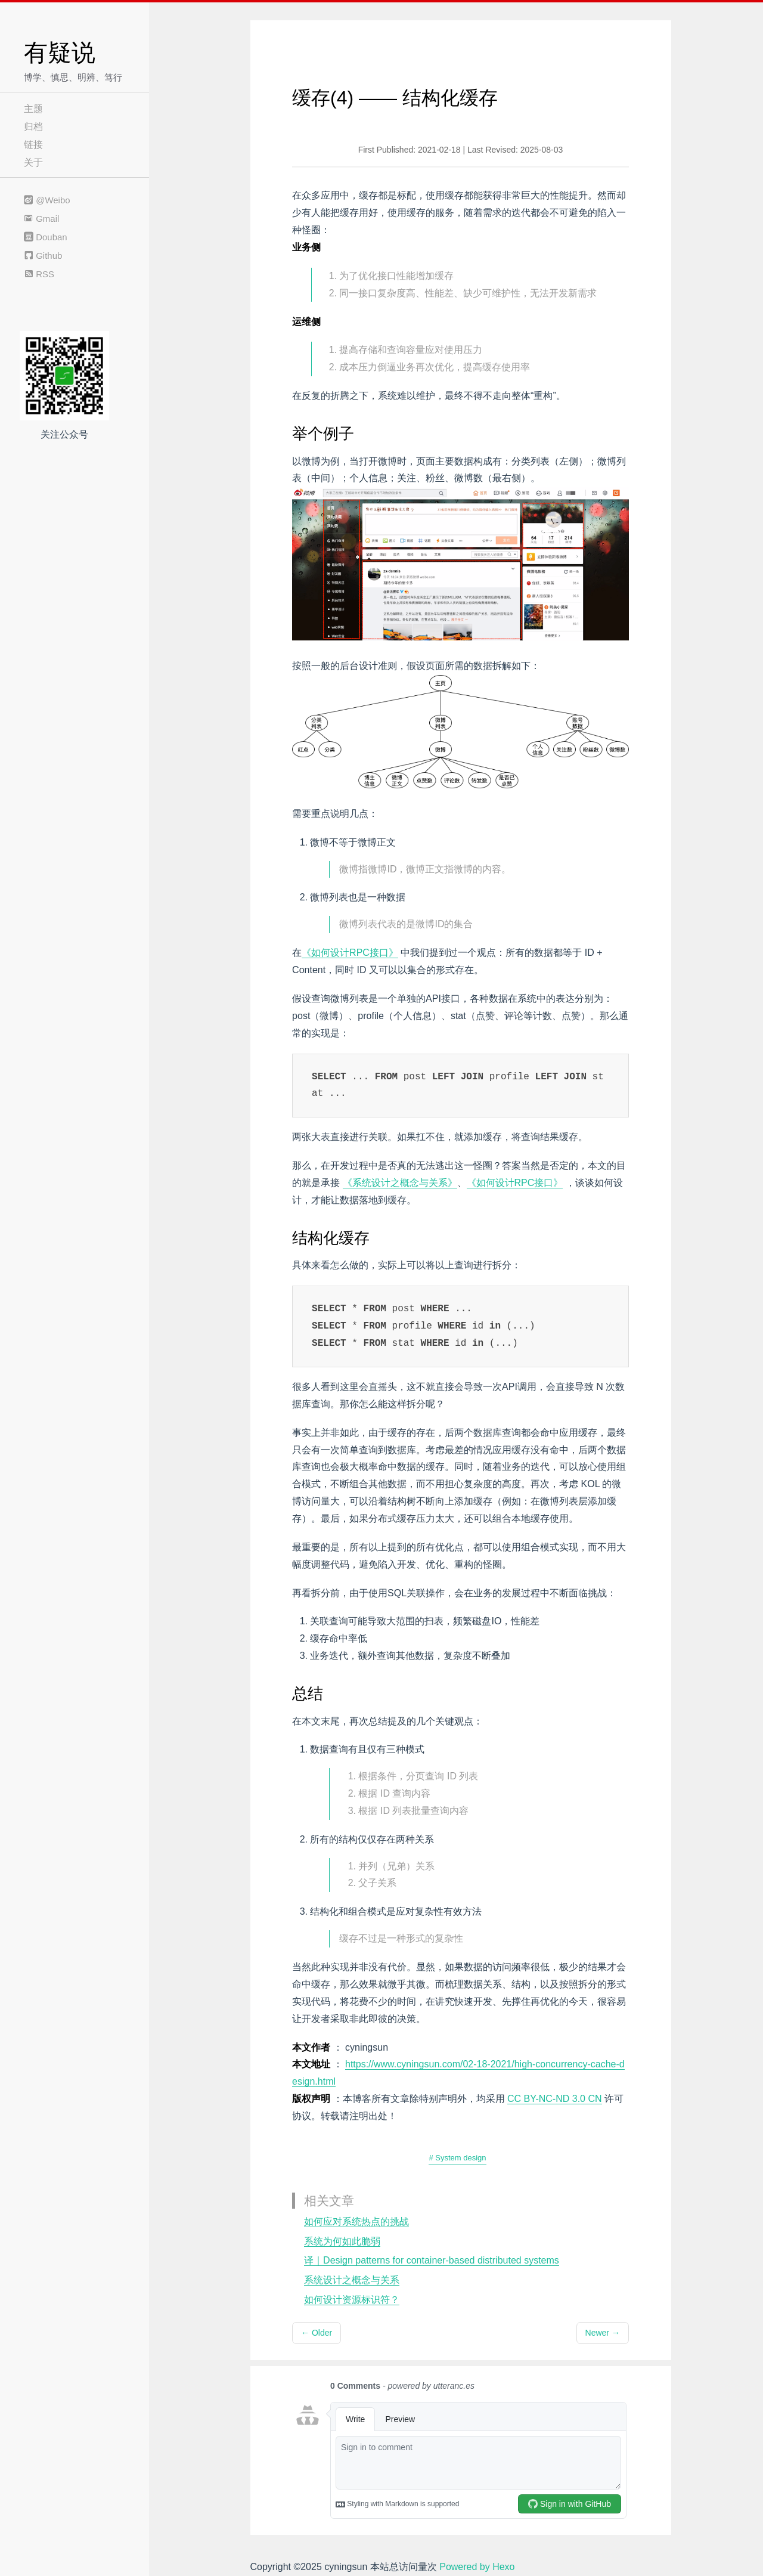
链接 (33, 145)
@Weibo (47, 200)
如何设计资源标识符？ (351, 2300)
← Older (316, 2332)
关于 (33, 162)
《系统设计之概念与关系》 (400, 1183)
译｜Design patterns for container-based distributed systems (431, 2260)
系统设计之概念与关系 (351, 2280)
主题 (33, 109)
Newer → (602, 2332)
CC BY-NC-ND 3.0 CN (554, 2099)
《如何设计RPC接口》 (350, 953)
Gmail (41, 218)
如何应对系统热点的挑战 (356, 2221)
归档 (33, 127)
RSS (39, 274)
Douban (45, 237)
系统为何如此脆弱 (342, 2241)
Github (43, 255)
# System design (457, 2157)
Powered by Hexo (476, 2567)
